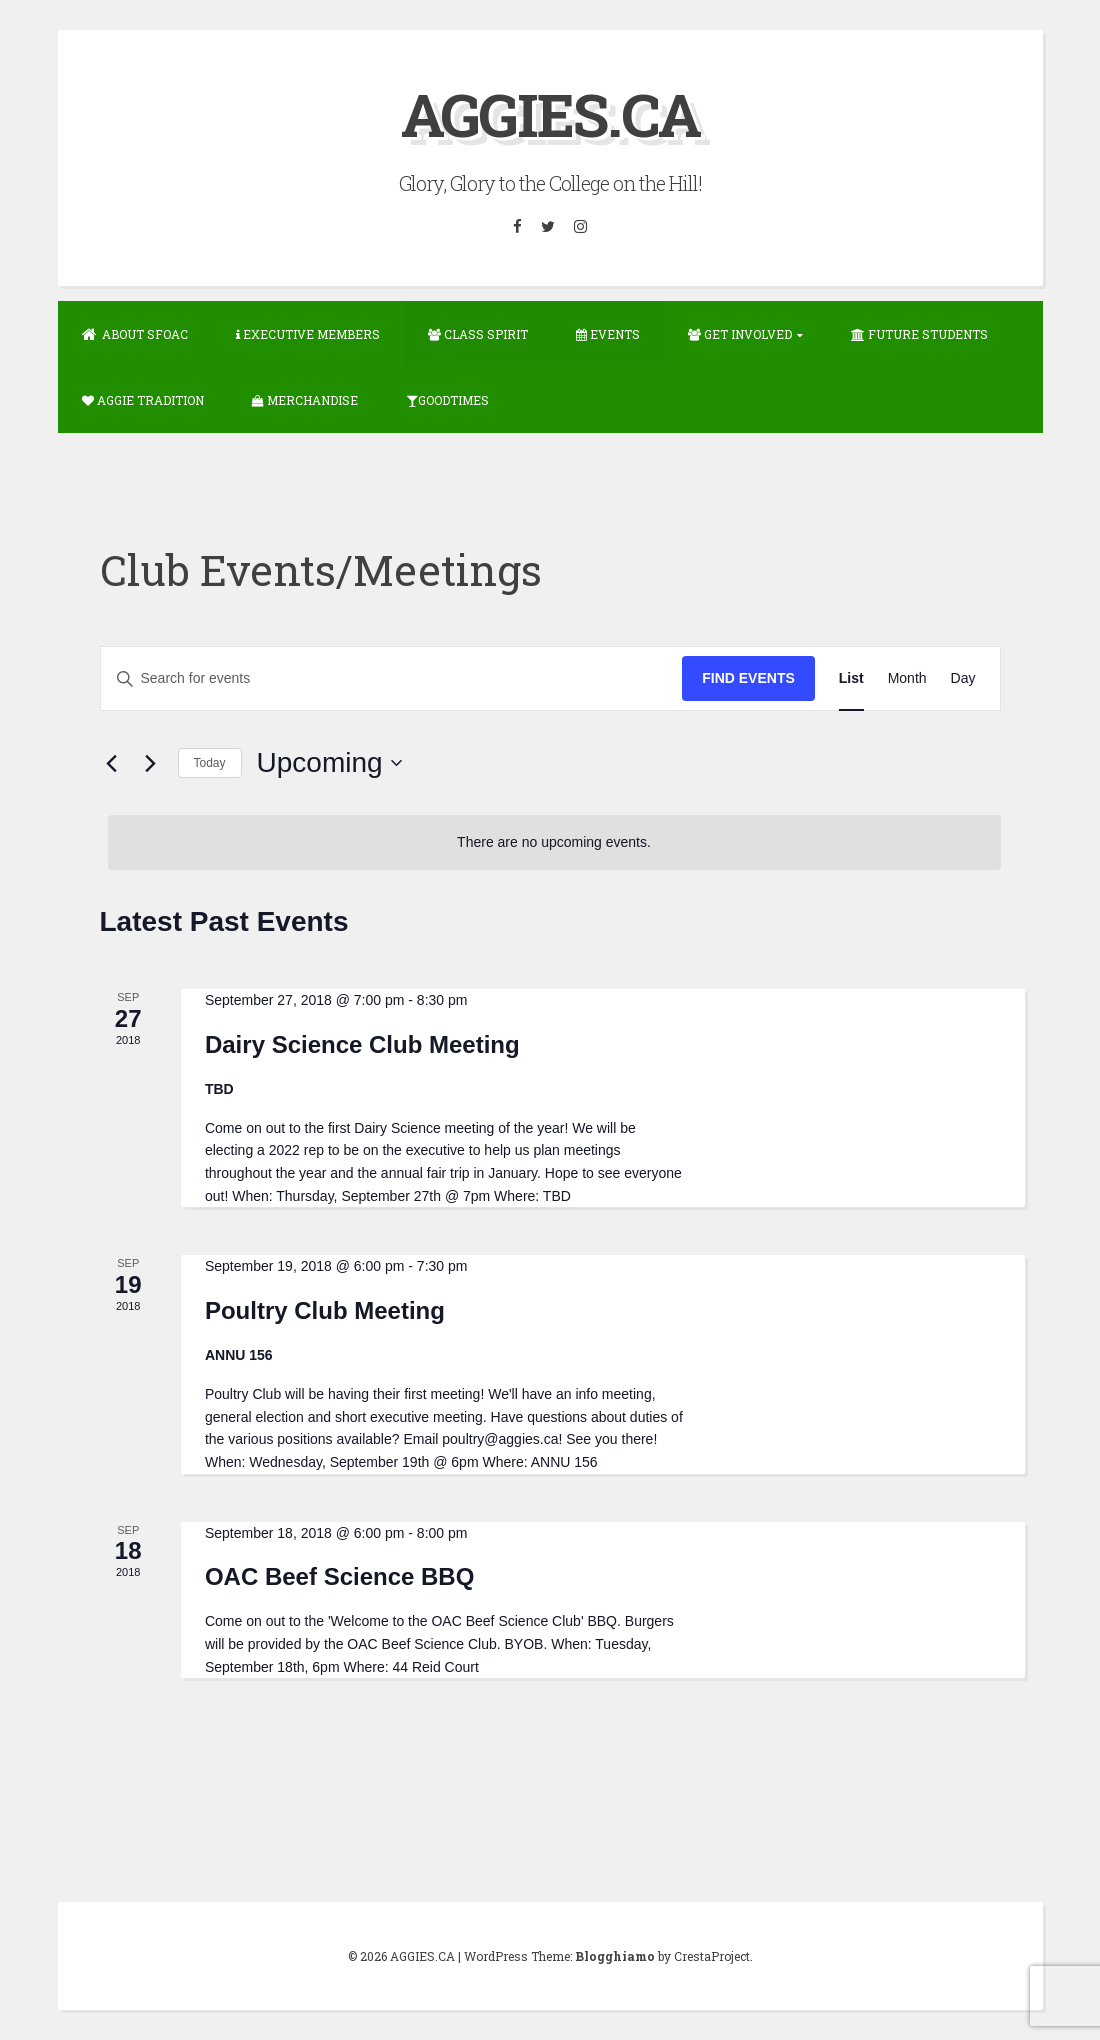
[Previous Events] (112, 763)
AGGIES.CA (550, 113)
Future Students (919, 334)
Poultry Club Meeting (325, 1310)
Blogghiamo (615, 1956)
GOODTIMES (447, 400)
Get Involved (740, 334)
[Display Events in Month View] (907, 678)
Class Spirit (478, 334)
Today (210, 763)
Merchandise (305, 400)
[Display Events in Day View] (963, 678)
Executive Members (308, 334)
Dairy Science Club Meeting (362, 1044)
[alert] (554, 842)
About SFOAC (135, 334)
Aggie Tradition (143, 400)
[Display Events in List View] (851, 678)
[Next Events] (151, 763)
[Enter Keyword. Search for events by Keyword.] (392, 678)
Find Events (748, 678)
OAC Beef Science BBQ (339, 1576)
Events (608, 334)
